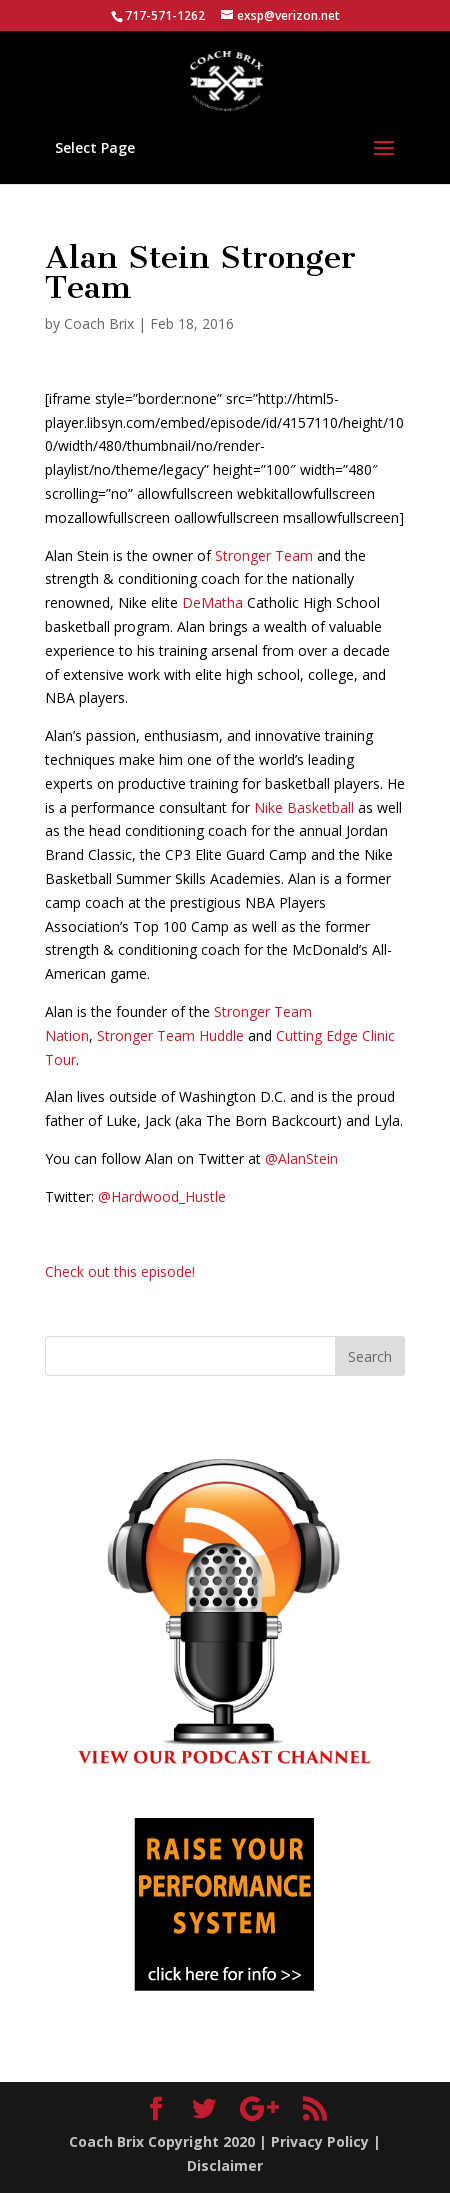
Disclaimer (225, 2165)
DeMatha (212, 602)
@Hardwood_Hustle (162, 1196)
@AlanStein (301, 1158)
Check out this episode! (120, 1271)
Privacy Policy (320, 2141)
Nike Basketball (306, 807)
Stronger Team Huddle (170, 1035)
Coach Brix (99, 323)
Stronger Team (264, 555)
